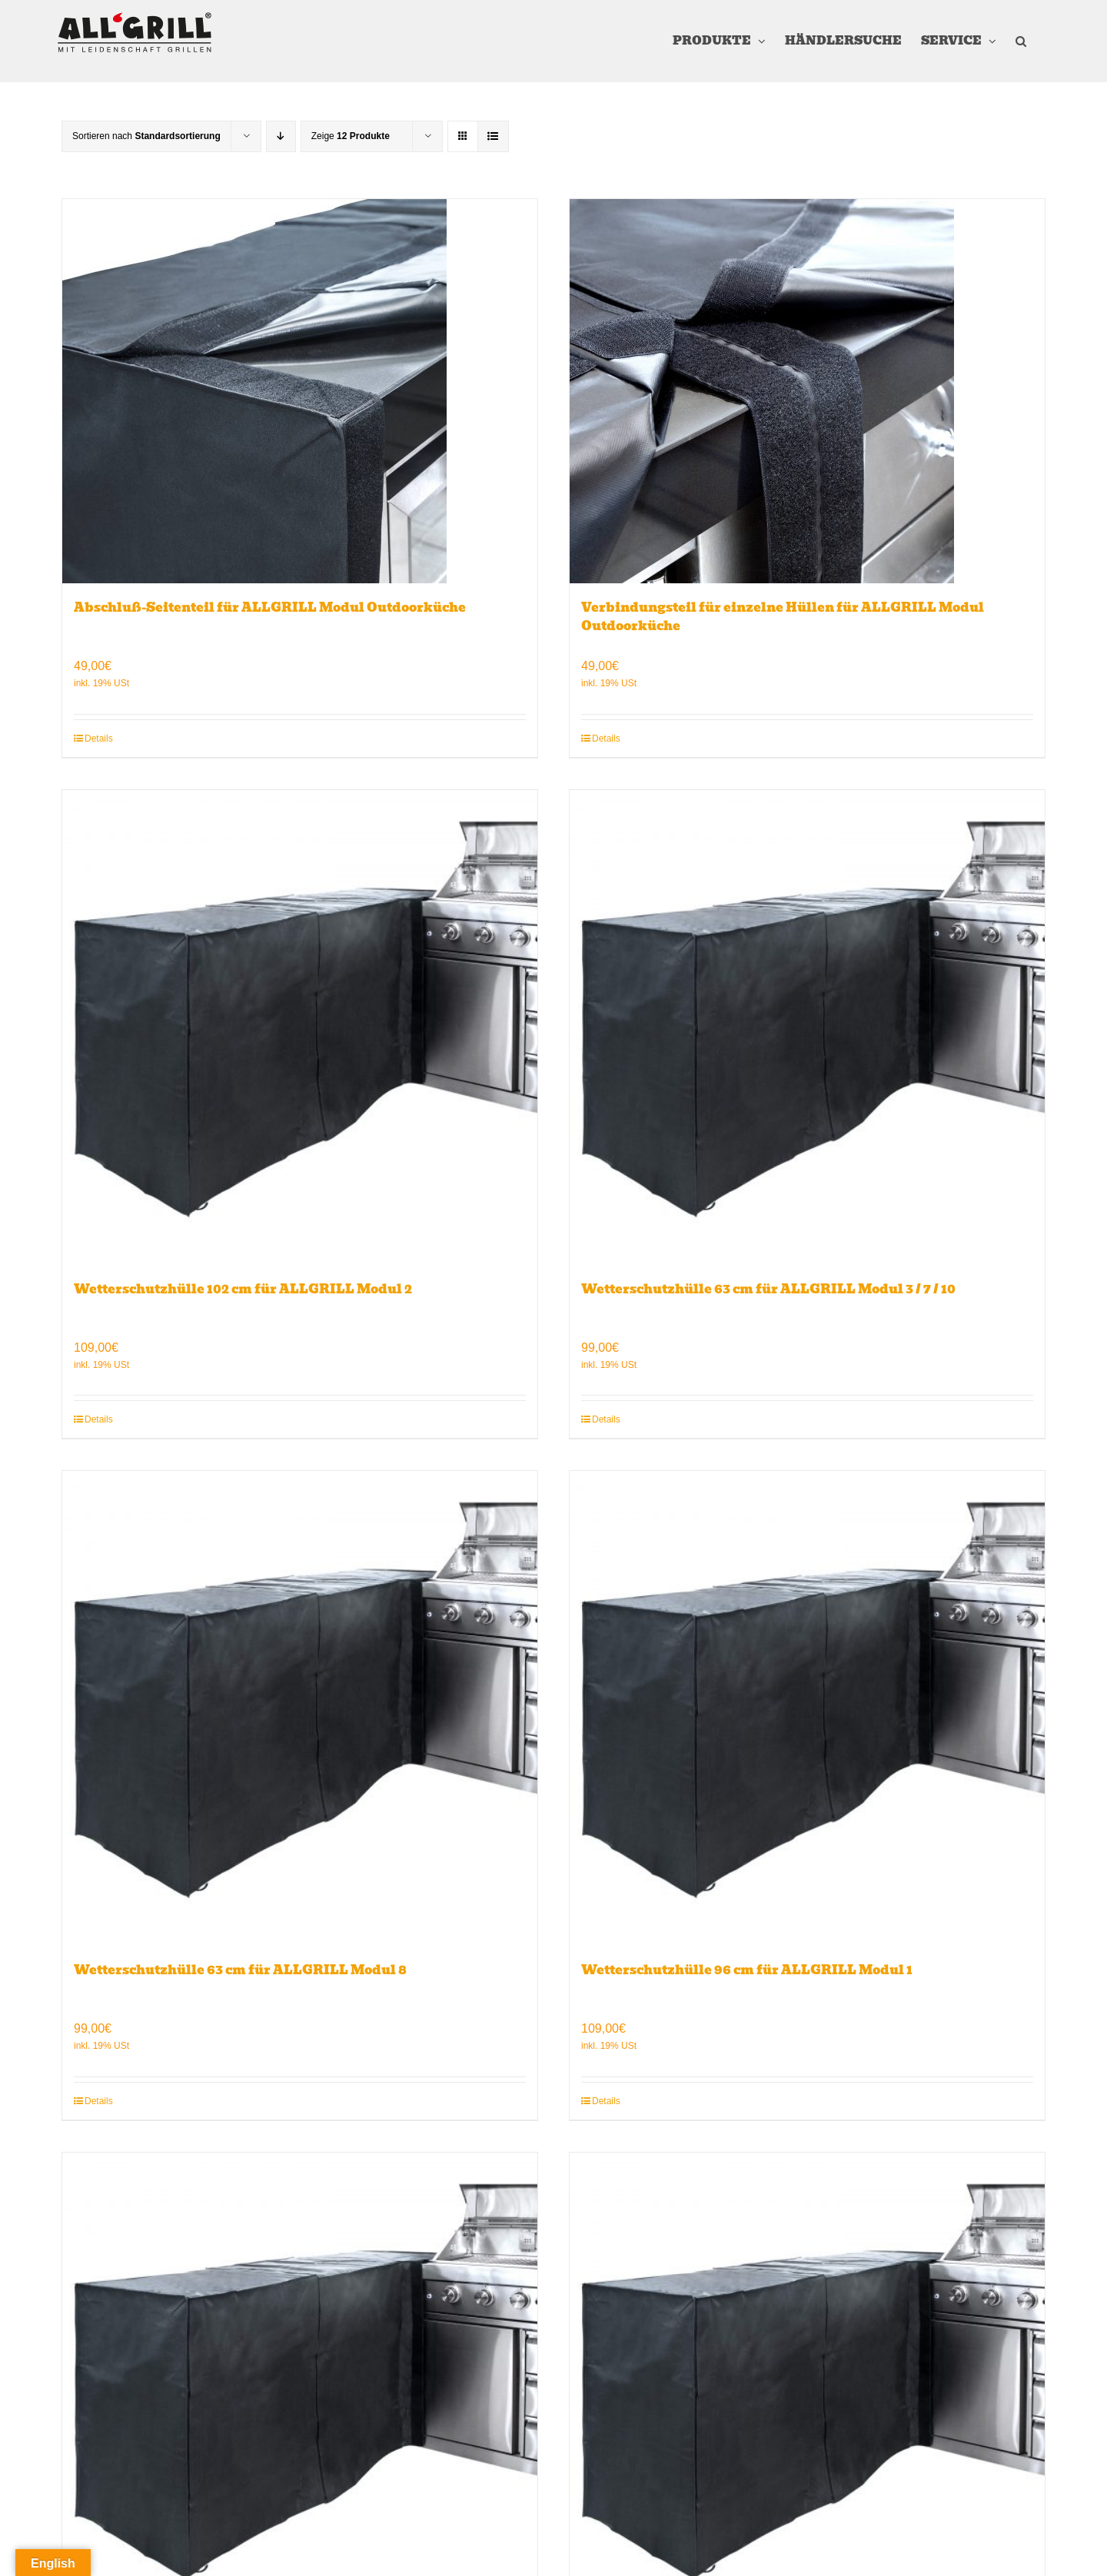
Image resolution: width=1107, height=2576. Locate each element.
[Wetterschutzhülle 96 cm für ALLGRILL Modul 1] (807, 1708)
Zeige (350, 136)
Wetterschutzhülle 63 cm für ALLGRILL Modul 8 (240, 1970)
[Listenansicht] (493, 136)
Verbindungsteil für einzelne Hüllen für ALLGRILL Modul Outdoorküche (782, 617)
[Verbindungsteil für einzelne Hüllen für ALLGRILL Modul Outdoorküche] (807, 391)
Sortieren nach (146, 136)
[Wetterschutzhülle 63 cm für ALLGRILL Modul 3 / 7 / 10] (807, 1027)
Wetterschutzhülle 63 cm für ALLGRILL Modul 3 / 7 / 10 (768, 1289)
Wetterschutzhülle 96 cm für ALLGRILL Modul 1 (747, 1970)
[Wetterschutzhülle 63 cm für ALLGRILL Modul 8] (299, 1708)
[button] (1021, 41)
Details (99, 738)
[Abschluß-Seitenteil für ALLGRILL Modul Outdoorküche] (299, 391)
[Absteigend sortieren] (281, 136)
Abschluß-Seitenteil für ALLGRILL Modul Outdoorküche (270, 607)
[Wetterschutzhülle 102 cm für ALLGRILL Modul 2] (299, 1027)
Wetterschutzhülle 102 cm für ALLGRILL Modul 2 (243, 1289)
